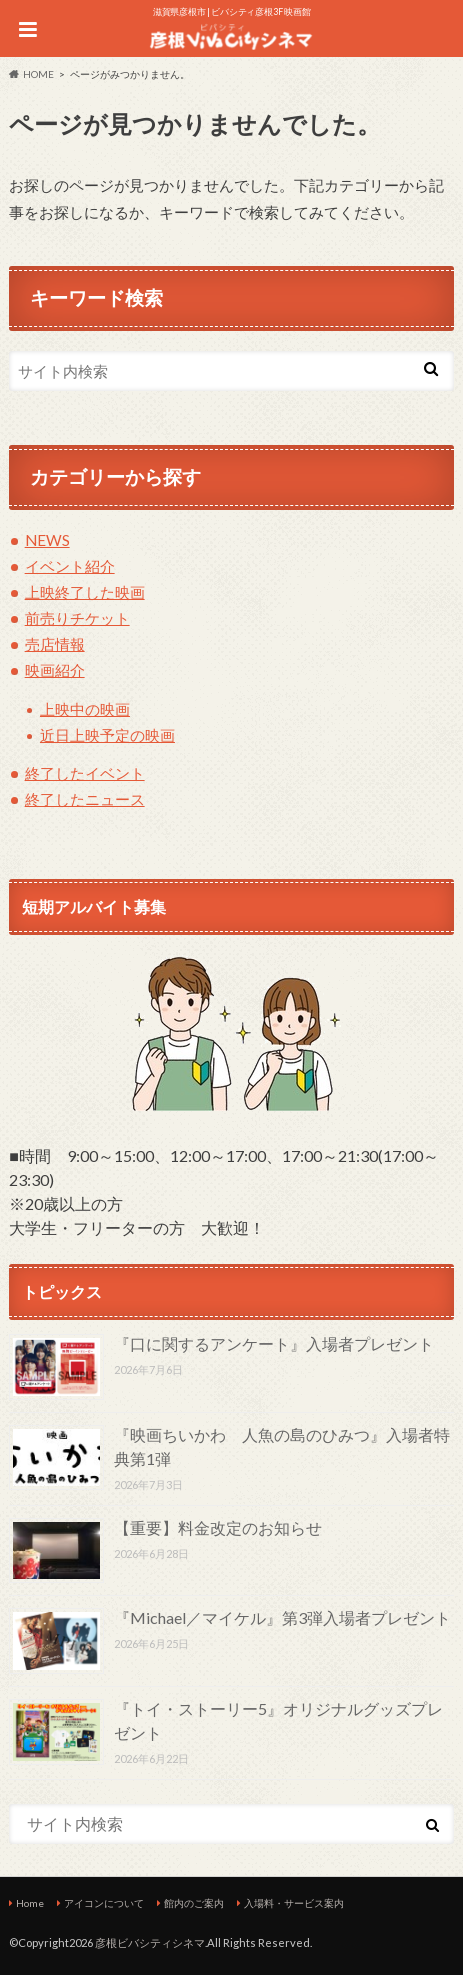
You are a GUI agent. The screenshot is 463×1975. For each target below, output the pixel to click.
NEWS (47, 540)
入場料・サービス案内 (294, 1903)
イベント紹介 (70, 566)
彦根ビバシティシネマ (150, 1942)
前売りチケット (77, 618)
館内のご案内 (194, 1903)
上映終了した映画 (85, 592)
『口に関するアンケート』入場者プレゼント (274, 1343)
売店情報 (55, 644)
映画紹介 (55, 670)
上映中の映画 (85, 709)
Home (30, 1903)
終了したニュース (85, 799)
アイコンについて (104, 1903)
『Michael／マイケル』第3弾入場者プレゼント (282, 1617)
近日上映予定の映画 (107, 735)
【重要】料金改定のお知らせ (218, 1527)
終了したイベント (85, 773)
